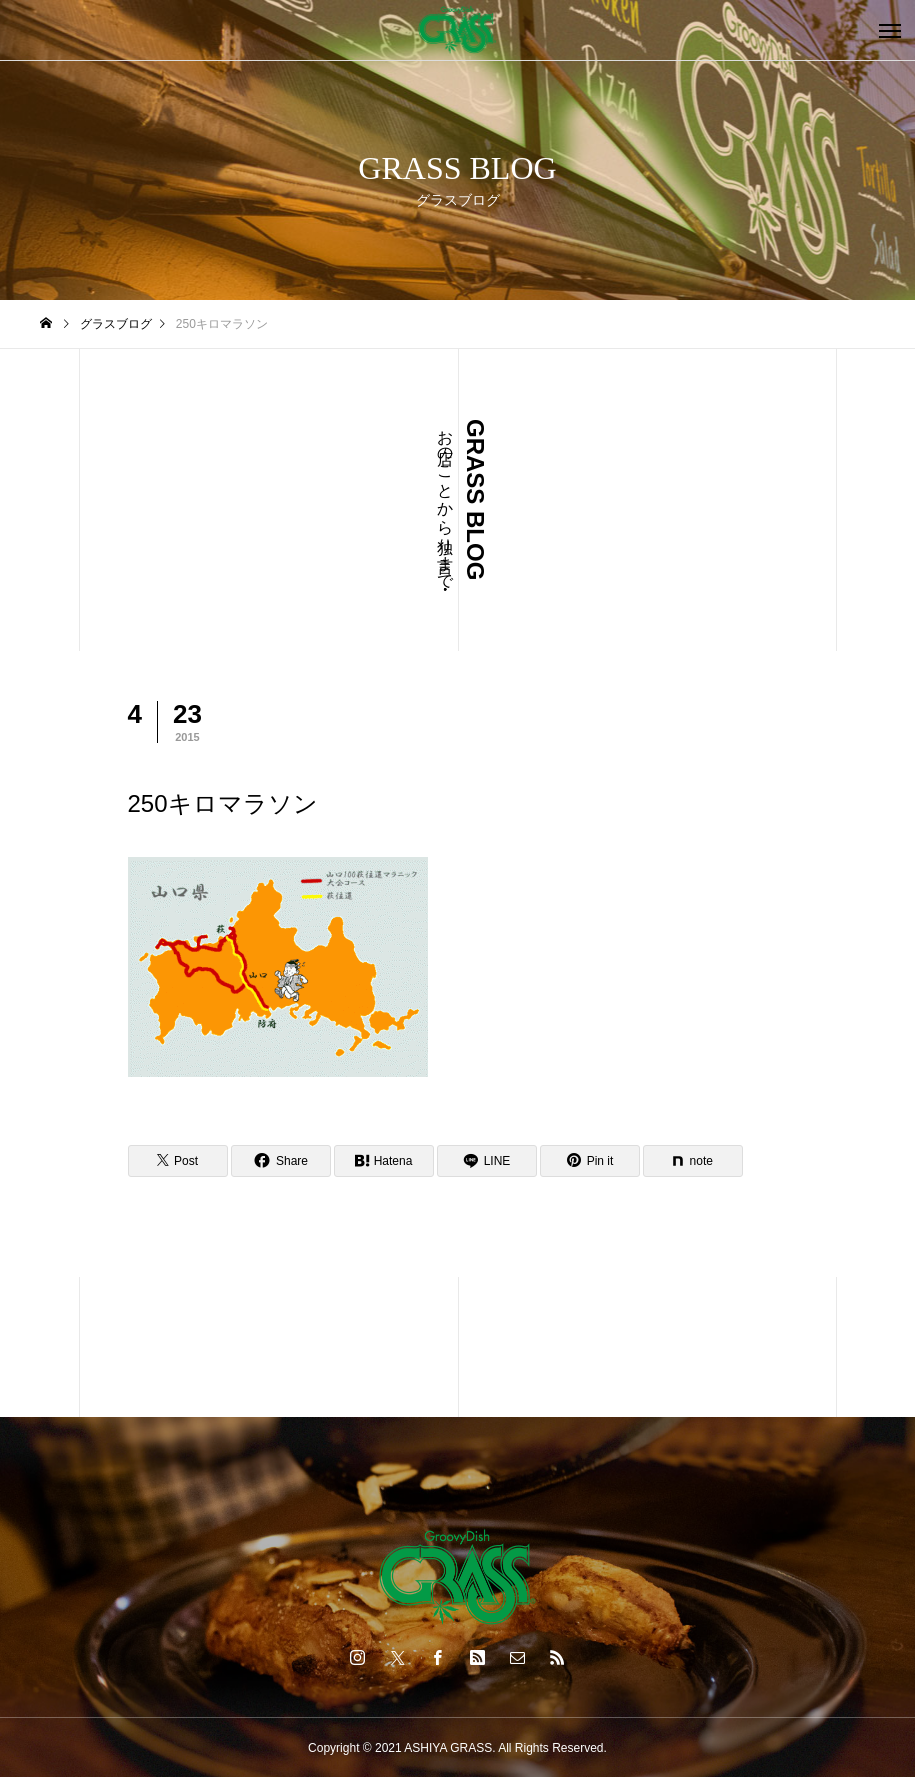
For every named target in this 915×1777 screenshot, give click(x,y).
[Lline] (487, 1161)
